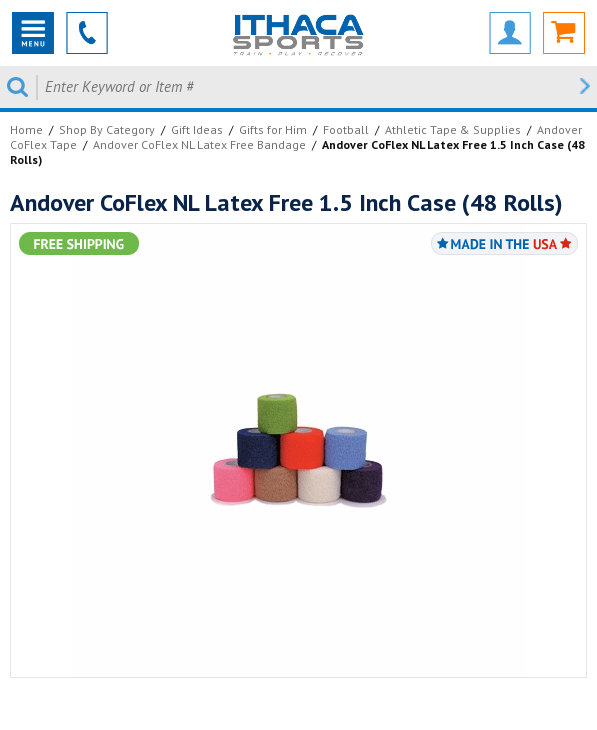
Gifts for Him (273, 129)
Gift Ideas (197, 129)
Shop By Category (107, 129)
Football (346, 129)
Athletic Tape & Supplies (453, 129)
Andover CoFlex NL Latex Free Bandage (199, 144)
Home (26, 129)
